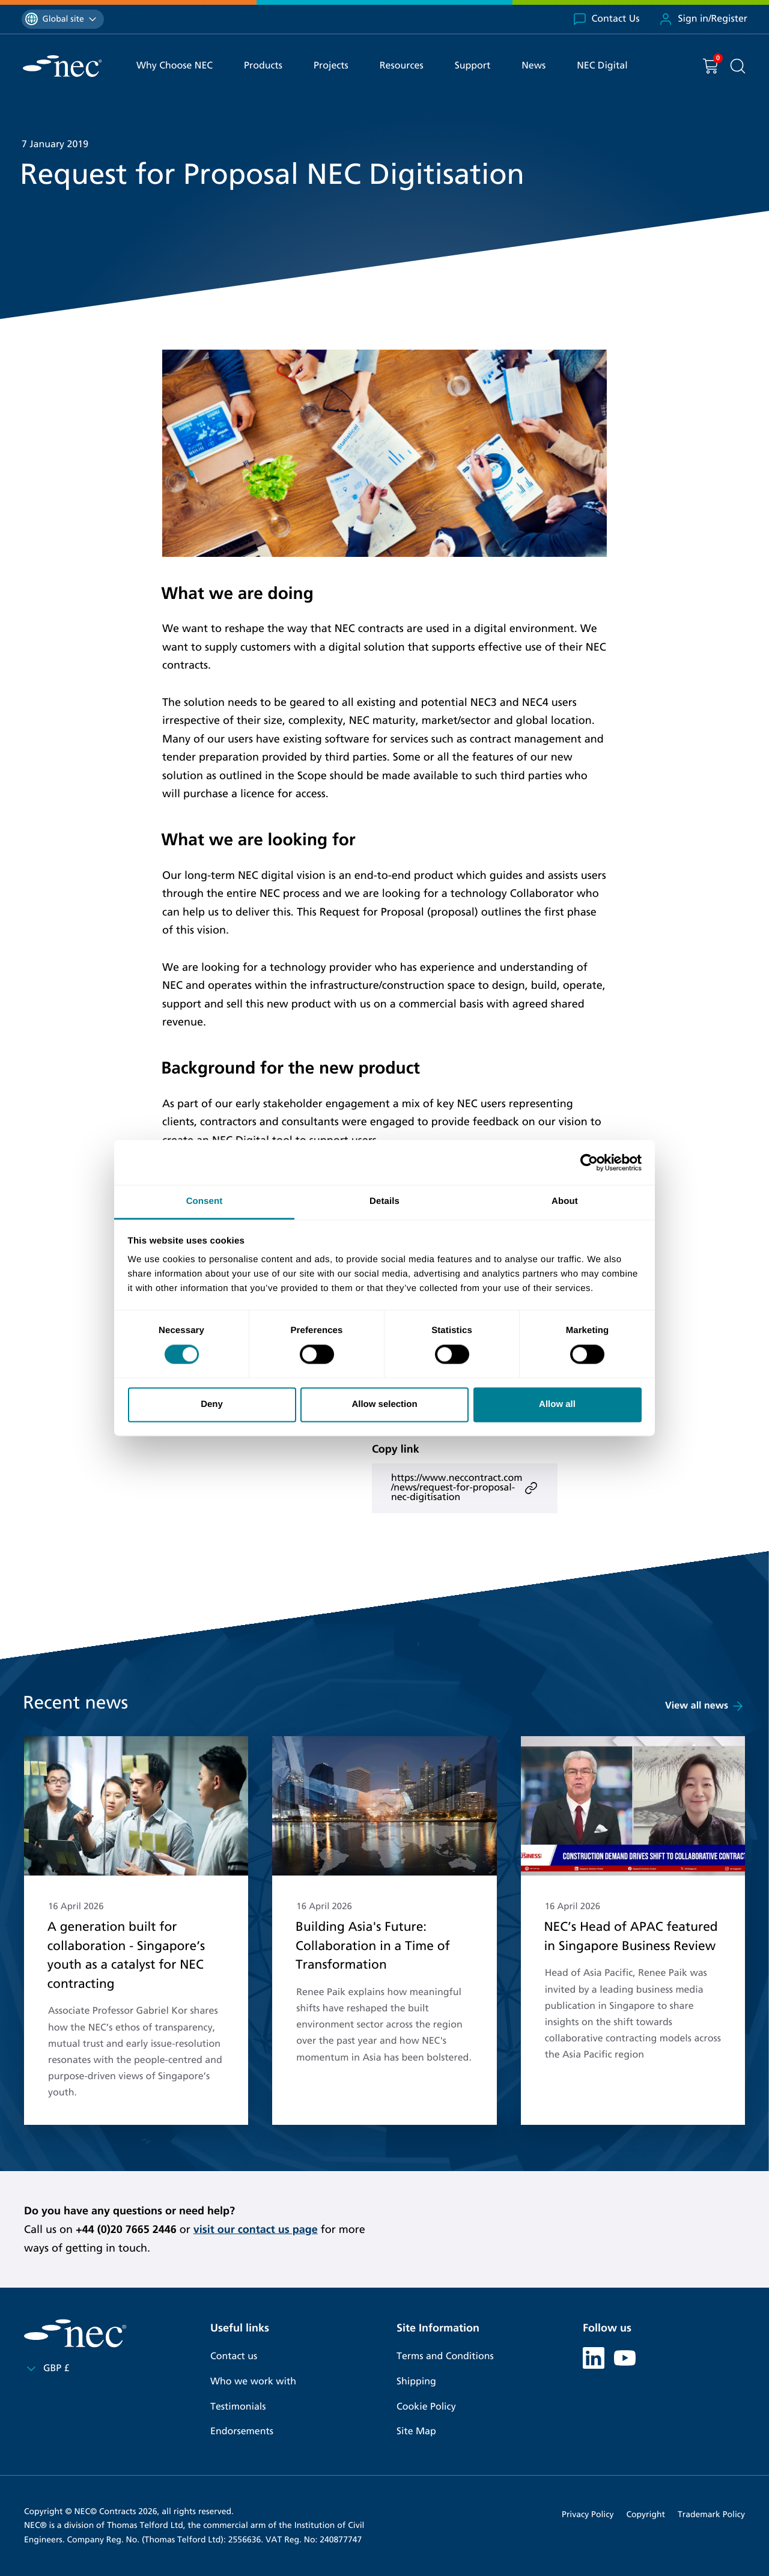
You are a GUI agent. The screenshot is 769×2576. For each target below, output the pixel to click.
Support (473, 65)
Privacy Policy (587, 2514)
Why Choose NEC (174, 65)
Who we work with (253, 2381)
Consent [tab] (204, 1201)
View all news (705, 1706)
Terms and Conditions (445, 2356)
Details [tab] (384, 1201)
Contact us (233, 2356)
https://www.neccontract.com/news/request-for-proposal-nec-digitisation (464, 1487)
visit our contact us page (255, 2229)
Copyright (645, 2514)
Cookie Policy (426, 2407)
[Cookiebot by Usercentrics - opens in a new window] (589, 1162)
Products (263, 65)
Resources (402, 65)
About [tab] (565, 1201)
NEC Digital (602, 65)
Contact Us (606, 19)
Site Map (416, 2431)
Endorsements (241, 2431)
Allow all (557, 1404)
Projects (331, 65)
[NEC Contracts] (62, 66)
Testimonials (238, 2407)
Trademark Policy (711, 2514)
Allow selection (384, 1404)
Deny (212, 1404)
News (533, 65)
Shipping (416, 2381)
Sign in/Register (702, 19)
